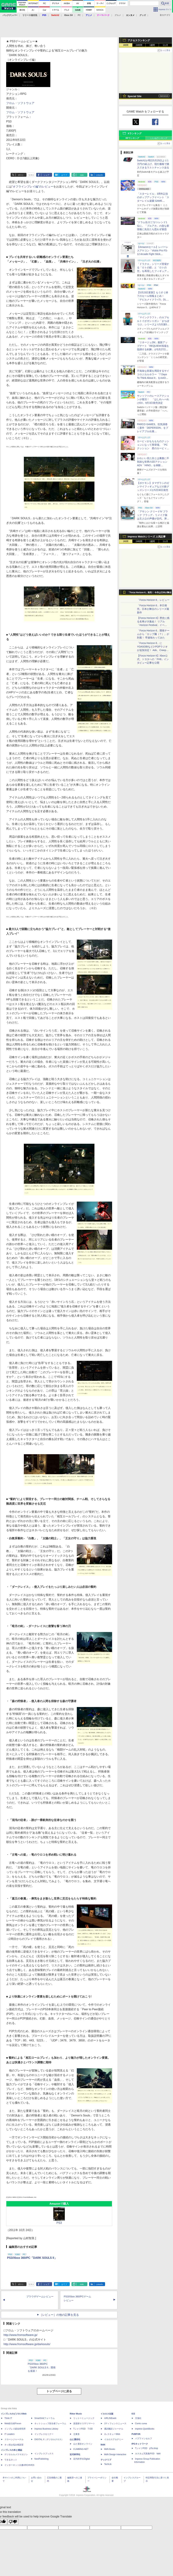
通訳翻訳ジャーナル (113, 2429)
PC (79, 15)
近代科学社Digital (81, 2459)
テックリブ (106, 2460)
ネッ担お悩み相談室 (13, 2444)
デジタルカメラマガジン (16, 2454)
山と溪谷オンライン (82, 2444)
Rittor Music (76, 2414)
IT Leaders (9, 2434)
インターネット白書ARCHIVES (19, 2465)
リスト (31, 175)
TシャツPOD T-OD (83, 2429)
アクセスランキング (139, 40)
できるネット (10, 2460)
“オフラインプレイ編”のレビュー (32, 186)
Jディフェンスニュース (115, 2423)
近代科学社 (75, 2454)
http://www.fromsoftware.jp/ (20, 2334)
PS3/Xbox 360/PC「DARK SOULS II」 (32, 2257)
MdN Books (109, 2449)
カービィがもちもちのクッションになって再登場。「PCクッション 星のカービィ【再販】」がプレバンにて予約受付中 (153, 448)
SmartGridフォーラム (44, 2418)
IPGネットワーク (140, 2444)
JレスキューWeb (112, 2434)
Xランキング (135, 133)
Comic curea (141, 2423)
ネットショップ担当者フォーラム (50, 2423)
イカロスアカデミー (113, 2439)
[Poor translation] (13, 2522)
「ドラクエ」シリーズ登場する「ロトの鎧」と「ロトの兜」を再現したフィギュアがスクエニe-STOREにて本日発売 (153, 271)
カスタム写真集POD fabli (147, 2453)
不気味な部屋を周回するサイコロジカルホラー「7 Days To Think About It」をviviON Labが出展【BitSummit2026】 (153, 377)
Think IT (8, 2418)
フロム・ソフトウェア (20, 103)
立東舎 (76, 2434)
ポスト (21, 175)
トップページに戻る (59, 2391)
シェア (46, 175)
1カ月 (165, 45)
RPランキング (132, 138)
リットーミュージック (83, 2418)
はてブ (64, 175)
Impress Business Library (46, 2429)
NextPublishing (41, 2459)
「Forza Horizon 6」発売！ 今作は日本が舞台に (150, 593)
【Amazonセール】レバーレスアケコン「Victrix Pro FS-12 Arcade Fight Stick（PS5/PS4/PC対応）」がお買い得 (152, 254)
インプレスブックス (43, 2453)
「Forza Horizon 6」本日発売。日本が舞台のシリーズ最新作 (153, 609)
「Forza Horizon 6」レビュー (153, 599)
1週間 (152, 45)
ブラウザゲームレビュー (39, 2296)
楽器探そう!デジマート (84, 2423)
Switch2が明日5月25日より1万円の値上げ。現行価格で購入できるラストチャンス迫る (153, 164)
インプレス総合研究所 (15, 2429)
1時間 (126, 45)
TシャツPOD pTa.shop (146, 2448)
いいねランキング (158, 138)
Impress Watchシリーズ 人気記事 (147, 536)
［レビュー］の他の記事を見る (59, 2314)
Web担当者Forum (12, 2423)
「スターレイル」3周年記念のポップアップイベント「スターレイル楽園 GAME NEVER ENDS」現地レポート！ (153, 200)
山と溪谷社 (75, 2439)
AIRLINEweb (110, 2418)
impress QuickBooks (144, 2429)
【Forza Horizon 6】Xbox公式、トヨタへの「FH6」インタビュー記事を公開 (153, 659)
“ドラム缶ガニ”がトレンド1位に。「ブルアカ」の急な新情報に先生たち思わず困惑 (153, 226)
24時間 (139, 45)
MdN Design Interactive (115, 2454)
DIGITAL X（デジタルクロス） (49, 2439)
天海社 (138, 2418)
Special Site (135, 96)
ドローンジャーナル (13, 2439)
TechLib (107, 2464)
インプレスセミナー (43, 2434)
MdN (103, 2444)
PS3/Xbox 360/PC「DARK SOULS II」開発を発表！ (42, 2367)
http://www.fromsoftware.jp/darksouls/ (27, 2344)
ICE (133, 2414)
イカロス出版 (107, 2414)
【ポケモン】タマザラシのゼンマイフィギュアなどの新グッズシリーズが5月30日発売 (153, 486)
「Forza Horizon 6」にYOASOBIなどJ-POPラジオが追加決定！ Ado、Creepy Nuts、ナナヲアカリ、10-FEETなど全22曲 (152, 650)
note (82, 175)
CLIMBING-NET (80, 2449)
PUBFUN (136, 2434)
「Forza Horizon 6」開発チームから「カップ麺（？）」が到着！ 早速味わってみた (153, 634)
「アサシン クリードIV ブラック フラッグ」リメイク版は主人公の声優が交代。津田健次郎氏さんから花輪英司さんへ (153, 518)
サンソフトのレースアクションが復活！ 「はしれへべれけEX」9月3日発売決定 (153, 399)
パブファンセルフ (143, 2438)
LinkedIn (99, 175)
